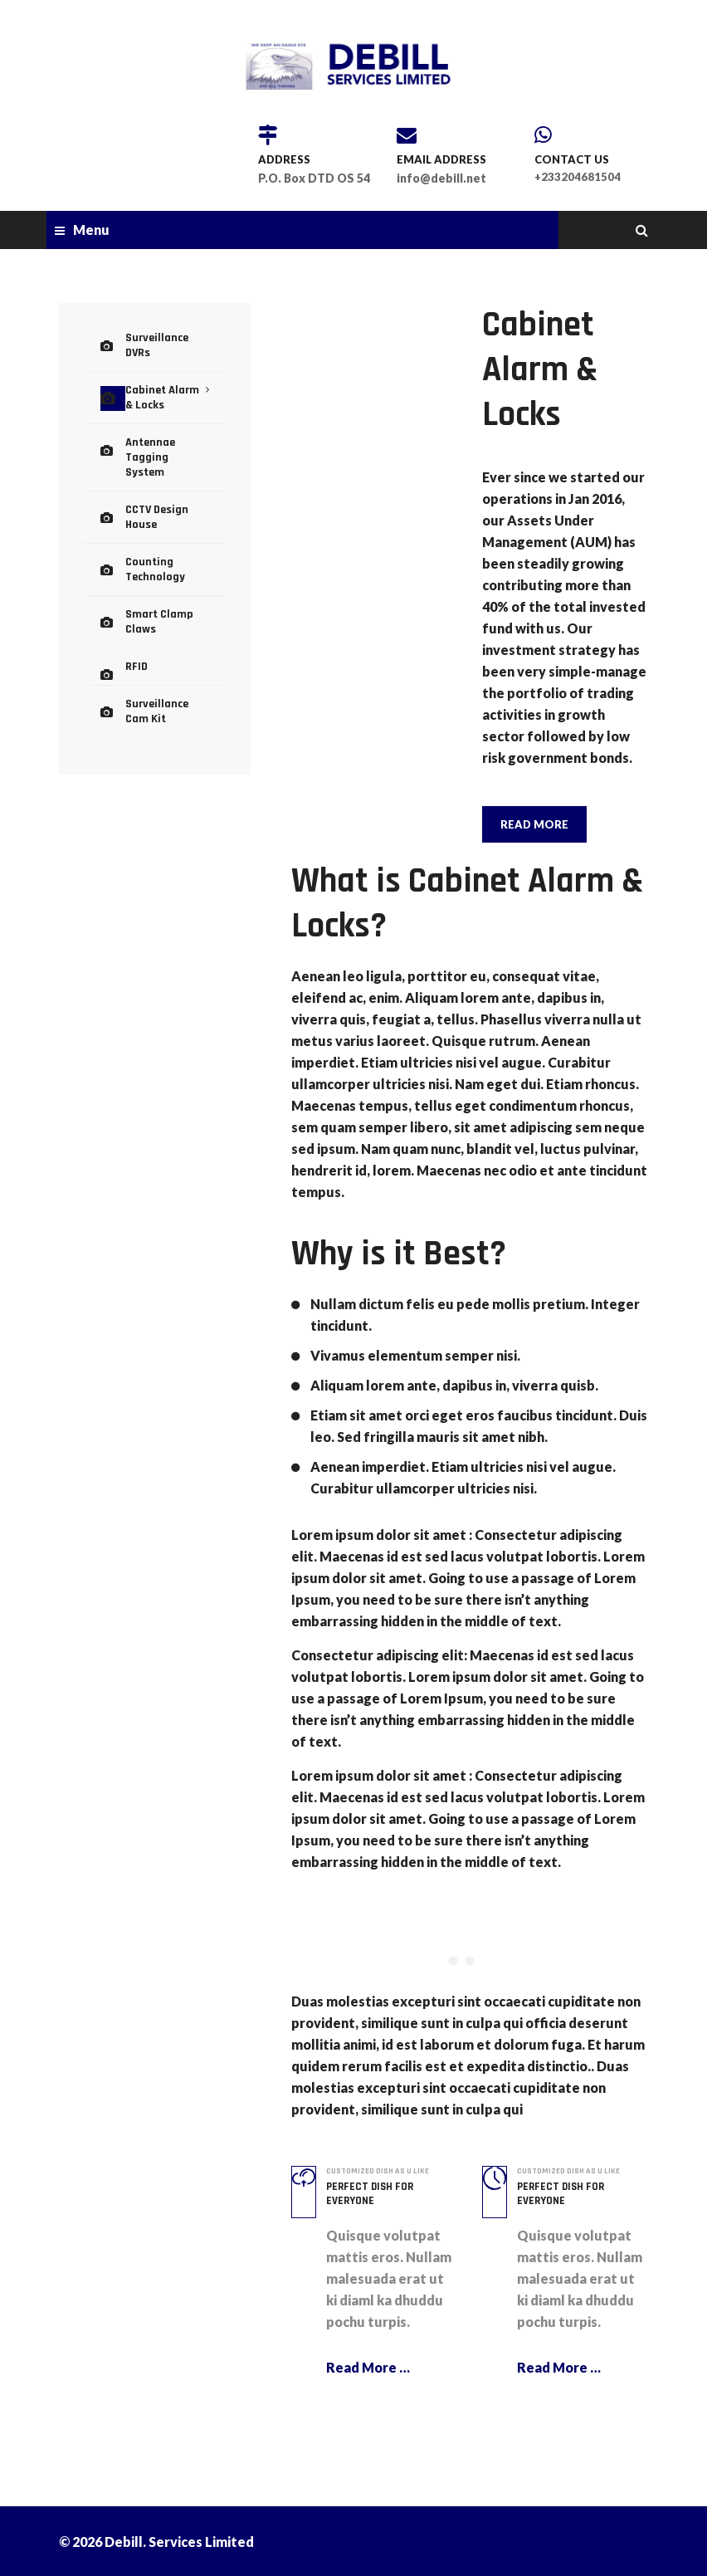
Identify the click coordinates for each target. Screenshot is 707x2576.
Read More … (368, 2365)
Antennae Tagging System (162, 425)
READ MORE (534, 824)
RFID (134, 608)
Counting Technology (151, 519)
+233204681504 (577, 176)
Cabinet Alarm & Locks (162, 377)
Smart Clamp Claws (155, 567)
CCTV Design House (153, 472)
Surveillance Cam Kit (164, 649)
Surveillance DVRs (165, 336)
